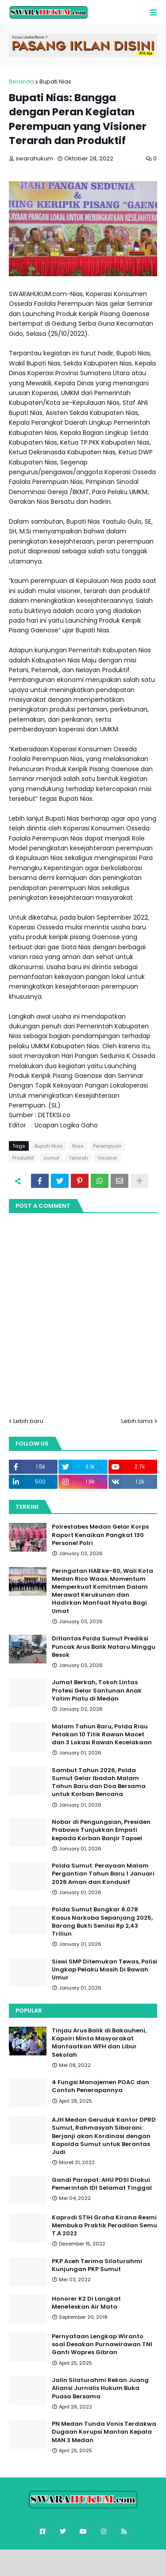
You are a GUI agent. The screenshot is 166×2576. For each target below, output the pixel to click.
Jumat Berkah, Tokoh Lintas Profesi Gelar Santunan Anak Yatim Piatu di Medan (97, 1690)
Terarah (78, 1157)
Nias (78, 1145)
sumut (51, 1157)
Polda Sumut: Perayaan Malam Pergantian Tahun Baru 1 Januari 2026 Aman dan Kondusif (103, 1874)
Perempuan (107, 1145)
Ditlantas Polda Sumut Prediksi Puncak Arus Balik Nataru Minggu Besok (103, 1647)
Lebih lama (137, 1421)
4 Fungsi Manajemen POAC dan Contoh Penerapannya (100, 2086)
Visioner (107, 1157)
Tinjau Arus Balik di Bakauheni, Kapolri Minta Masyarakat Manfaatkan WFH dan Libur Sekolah (99, 2043)
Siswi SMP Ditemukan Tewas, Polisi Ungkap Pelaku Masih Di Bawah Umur (104, 1970)
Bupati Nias (55, 81)
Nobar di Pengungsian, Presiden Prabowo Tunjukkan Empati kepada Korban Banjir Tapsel (101, 1830)
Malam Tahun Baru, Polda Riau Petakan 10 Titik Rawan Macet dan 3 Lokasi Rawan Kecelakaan (102, 1735)
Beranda (21, 81)
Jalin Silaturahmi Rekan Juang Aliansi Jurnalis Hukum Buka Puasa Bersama (100, 2388)
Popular (28, 2010)
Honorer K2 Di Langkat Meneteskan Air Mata (86, 2303)
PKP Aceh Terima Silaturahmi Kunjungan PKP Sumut (97, 2265)
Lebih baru (28, 1421)
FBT (134, 2560)
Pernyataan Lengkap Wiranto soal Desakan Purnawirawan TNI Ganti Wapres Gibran (102, 2344)
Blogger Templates (88, 2560)
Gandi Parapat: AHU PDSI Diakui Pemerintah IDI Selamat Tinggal (102, 2184)
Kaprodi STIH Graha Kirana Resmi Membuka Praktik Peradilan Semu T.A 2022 (104, 2225)
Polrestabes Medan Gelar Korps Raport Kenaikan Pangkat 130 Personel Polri (100, 1535)
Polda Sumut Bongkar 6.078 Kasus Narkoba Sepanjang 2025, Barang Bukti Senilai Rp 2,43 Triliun (102, 1922)
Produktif (23, 1157)
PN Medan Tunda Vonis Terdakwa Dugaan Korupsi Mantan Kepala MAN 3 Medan (104, 2432)
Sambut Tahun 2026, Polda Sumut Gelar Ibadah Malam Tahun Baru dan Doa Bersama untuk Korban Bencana (99, 1782)
